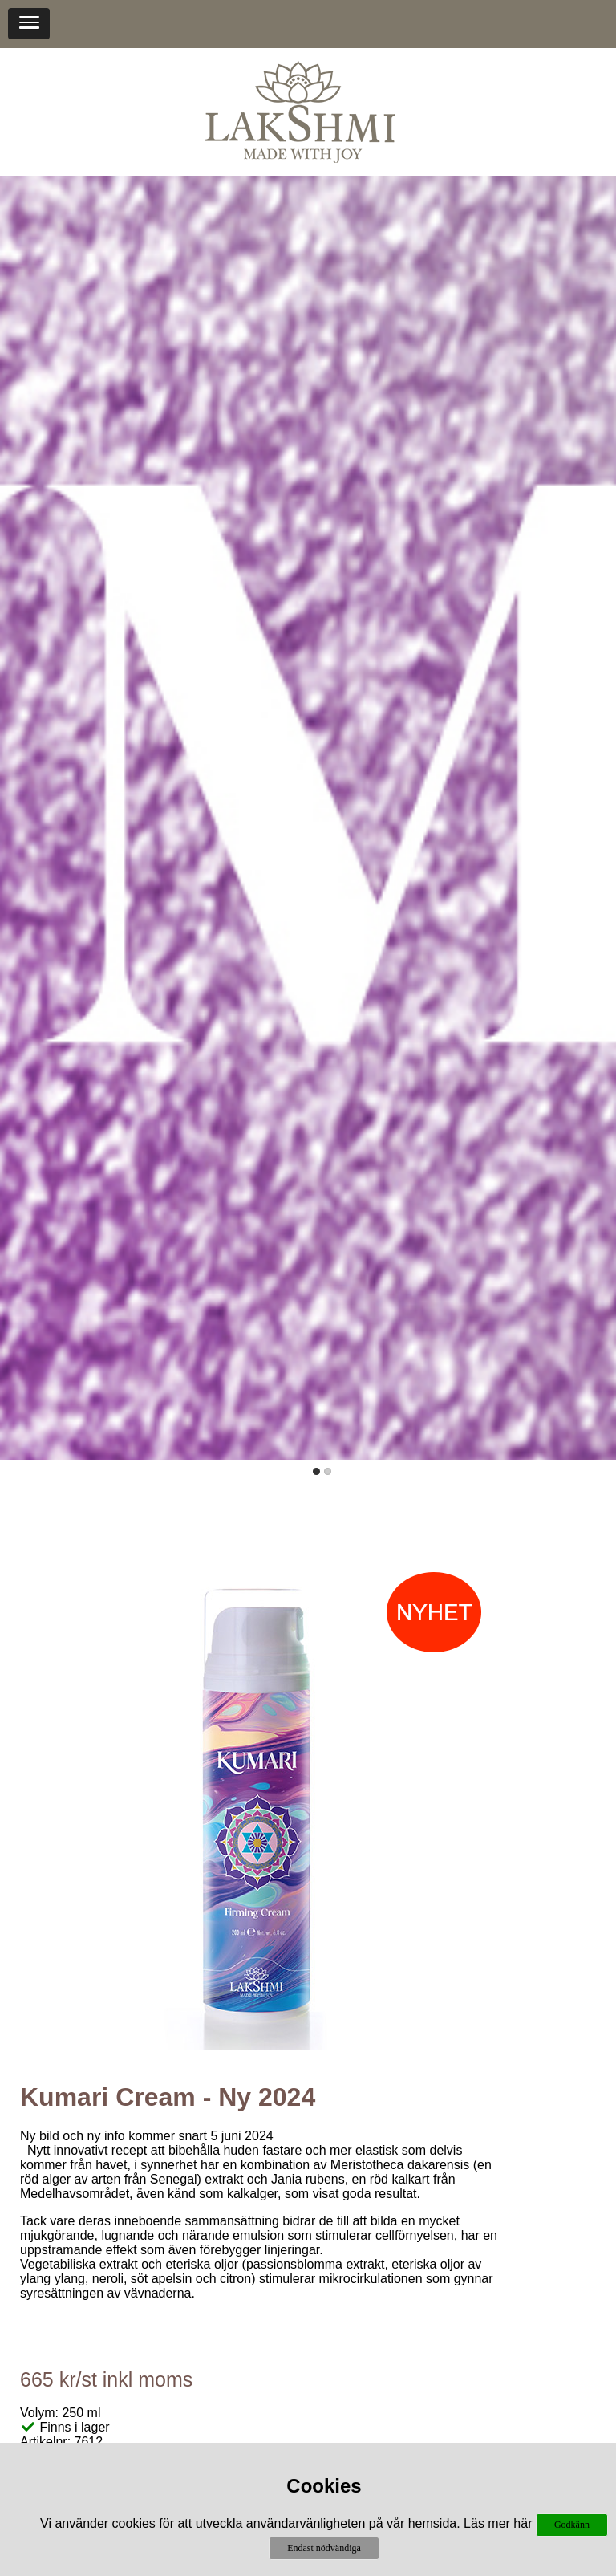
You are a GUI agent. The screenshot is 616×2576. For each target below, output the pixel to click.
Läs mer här (498, 2523)
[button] (29, 23)
